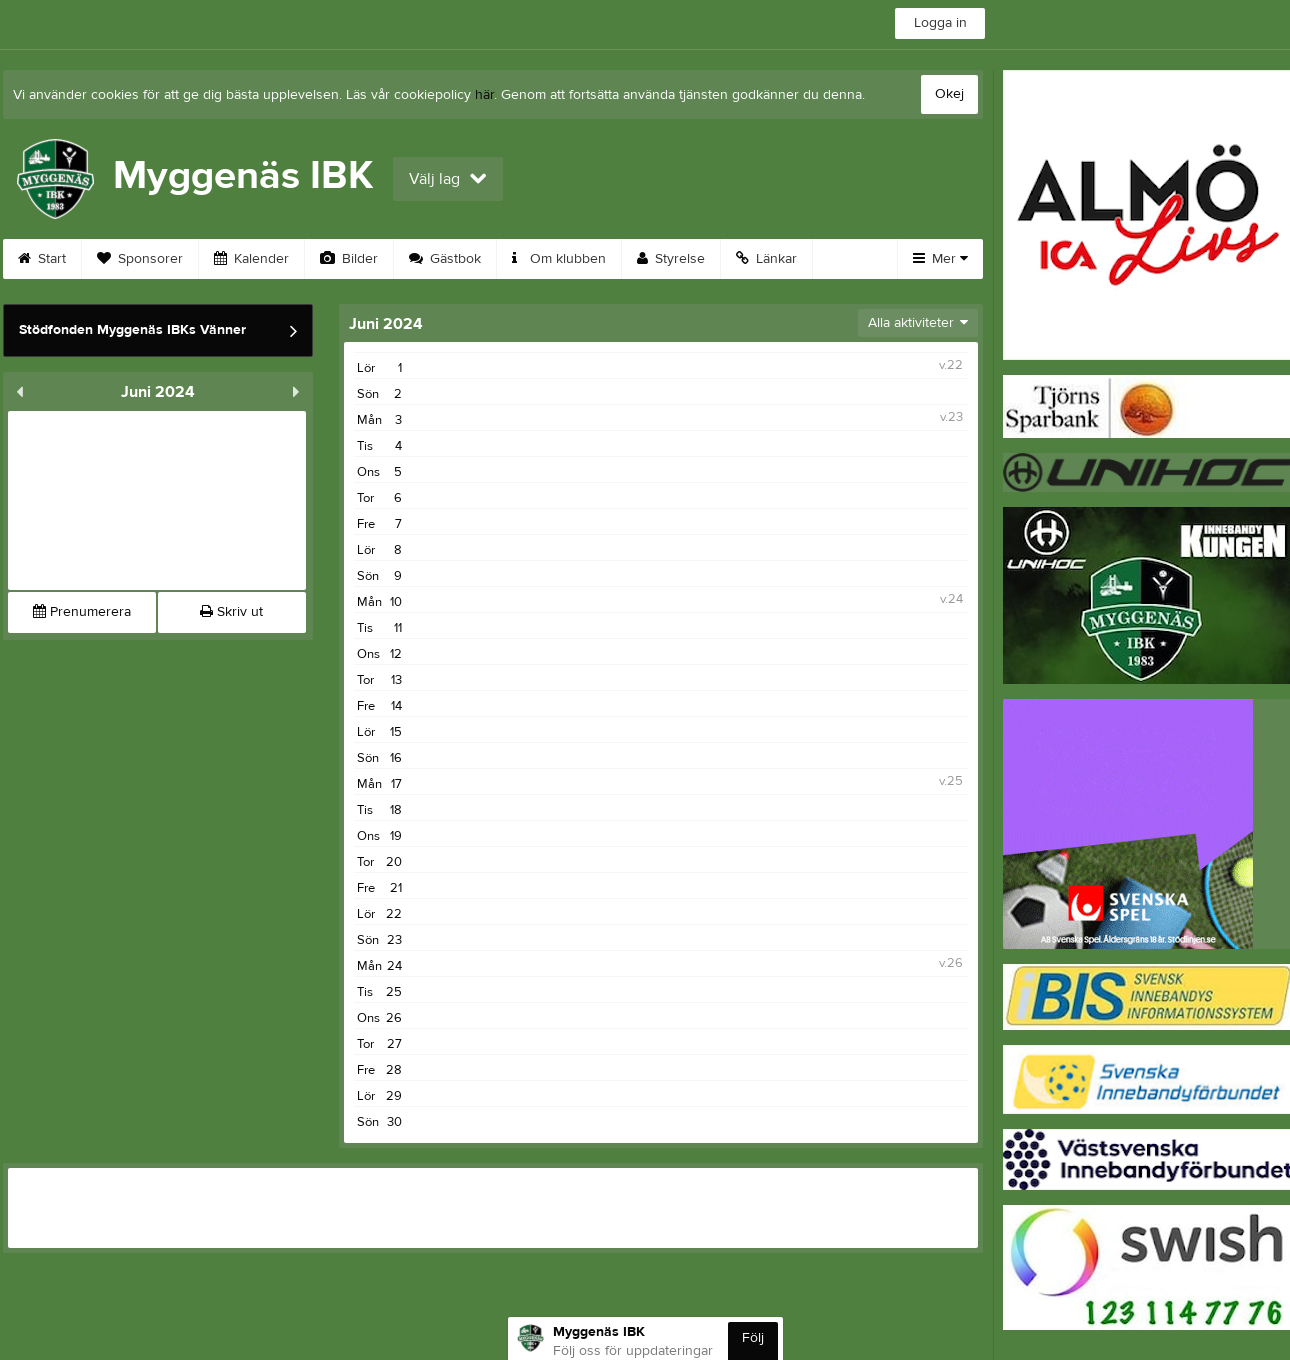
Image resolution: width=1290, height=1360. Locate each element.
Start (42, 259)
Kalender (251, 259)
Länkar (766, 259)
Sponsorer (140, 259)
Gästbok (445, 259)
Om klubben (559, 259)
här (484, 95)
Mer (940, 259)
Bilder (349, 259)
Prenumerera (82, 612)
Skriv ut (231, 612)
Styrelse (671, 259)
